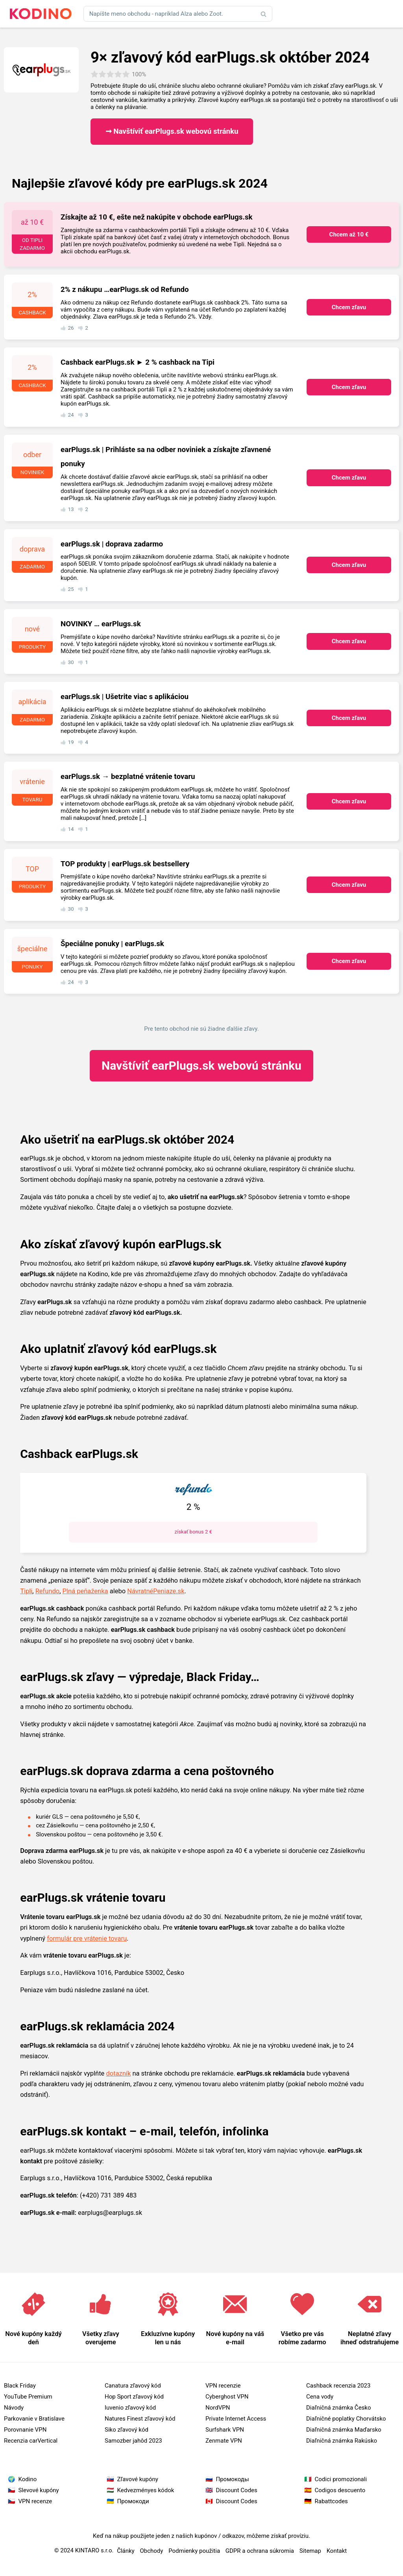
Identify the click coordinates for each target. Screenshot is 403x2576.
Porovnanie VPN (25, 2429)
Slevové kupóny (38, 2490)
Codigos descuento (340, 2490)
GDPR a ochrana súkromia (260, 2550)
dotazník (118, 2073)
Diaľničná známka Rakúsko (341, 2440)
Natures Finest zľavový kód (140, 2418)
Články (126, 2550)
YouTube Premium (28, 2396)
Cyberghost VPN (227, 2396)
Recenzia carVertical (30, 2440)
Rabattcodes (331, 2501)
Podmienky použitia (194, 2550)
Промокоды (232, 2479)
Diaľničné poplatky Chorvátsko (346, 2418)
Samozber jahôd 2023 (133, 2440)
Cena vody (319, 2396)
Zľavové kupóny (137, 2479)
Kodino (27, 2479)
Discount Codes (236, 2490)
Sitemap (310, 2550)
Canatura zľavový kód (133, 2385)
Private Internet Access (235, 2418)
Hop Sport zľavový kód (134, 2396)
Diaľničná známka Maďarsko (343, 2429)
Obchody (151, 2550)
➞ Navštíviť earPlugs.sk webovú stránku (171, 131)
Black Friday (20, 2385)
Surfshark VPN (224, 2429)
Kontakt (337, 2550)
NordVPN (217, 2407)
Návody (14, 2407)
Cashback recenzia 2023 (338, 2385)
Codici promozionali (341, 2479)
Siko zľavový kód (126, 2429)
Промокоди (133, 2501)
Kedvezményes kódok (145, 2490)
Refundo (47, 1591)
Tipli (26, 1591)
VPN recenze (35, 2501)
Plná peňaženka (85, 1591)
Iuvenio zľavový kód (130, 2407)
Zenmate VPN (223, 2440)
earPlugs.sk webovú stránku (201, 1065)
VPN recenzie (222, 2385)
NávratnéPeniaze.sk (155, 1591)
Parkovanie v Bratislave (34, 2418)
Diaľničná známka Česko (338, 2407)
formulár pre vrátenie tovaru (87, 1938)
